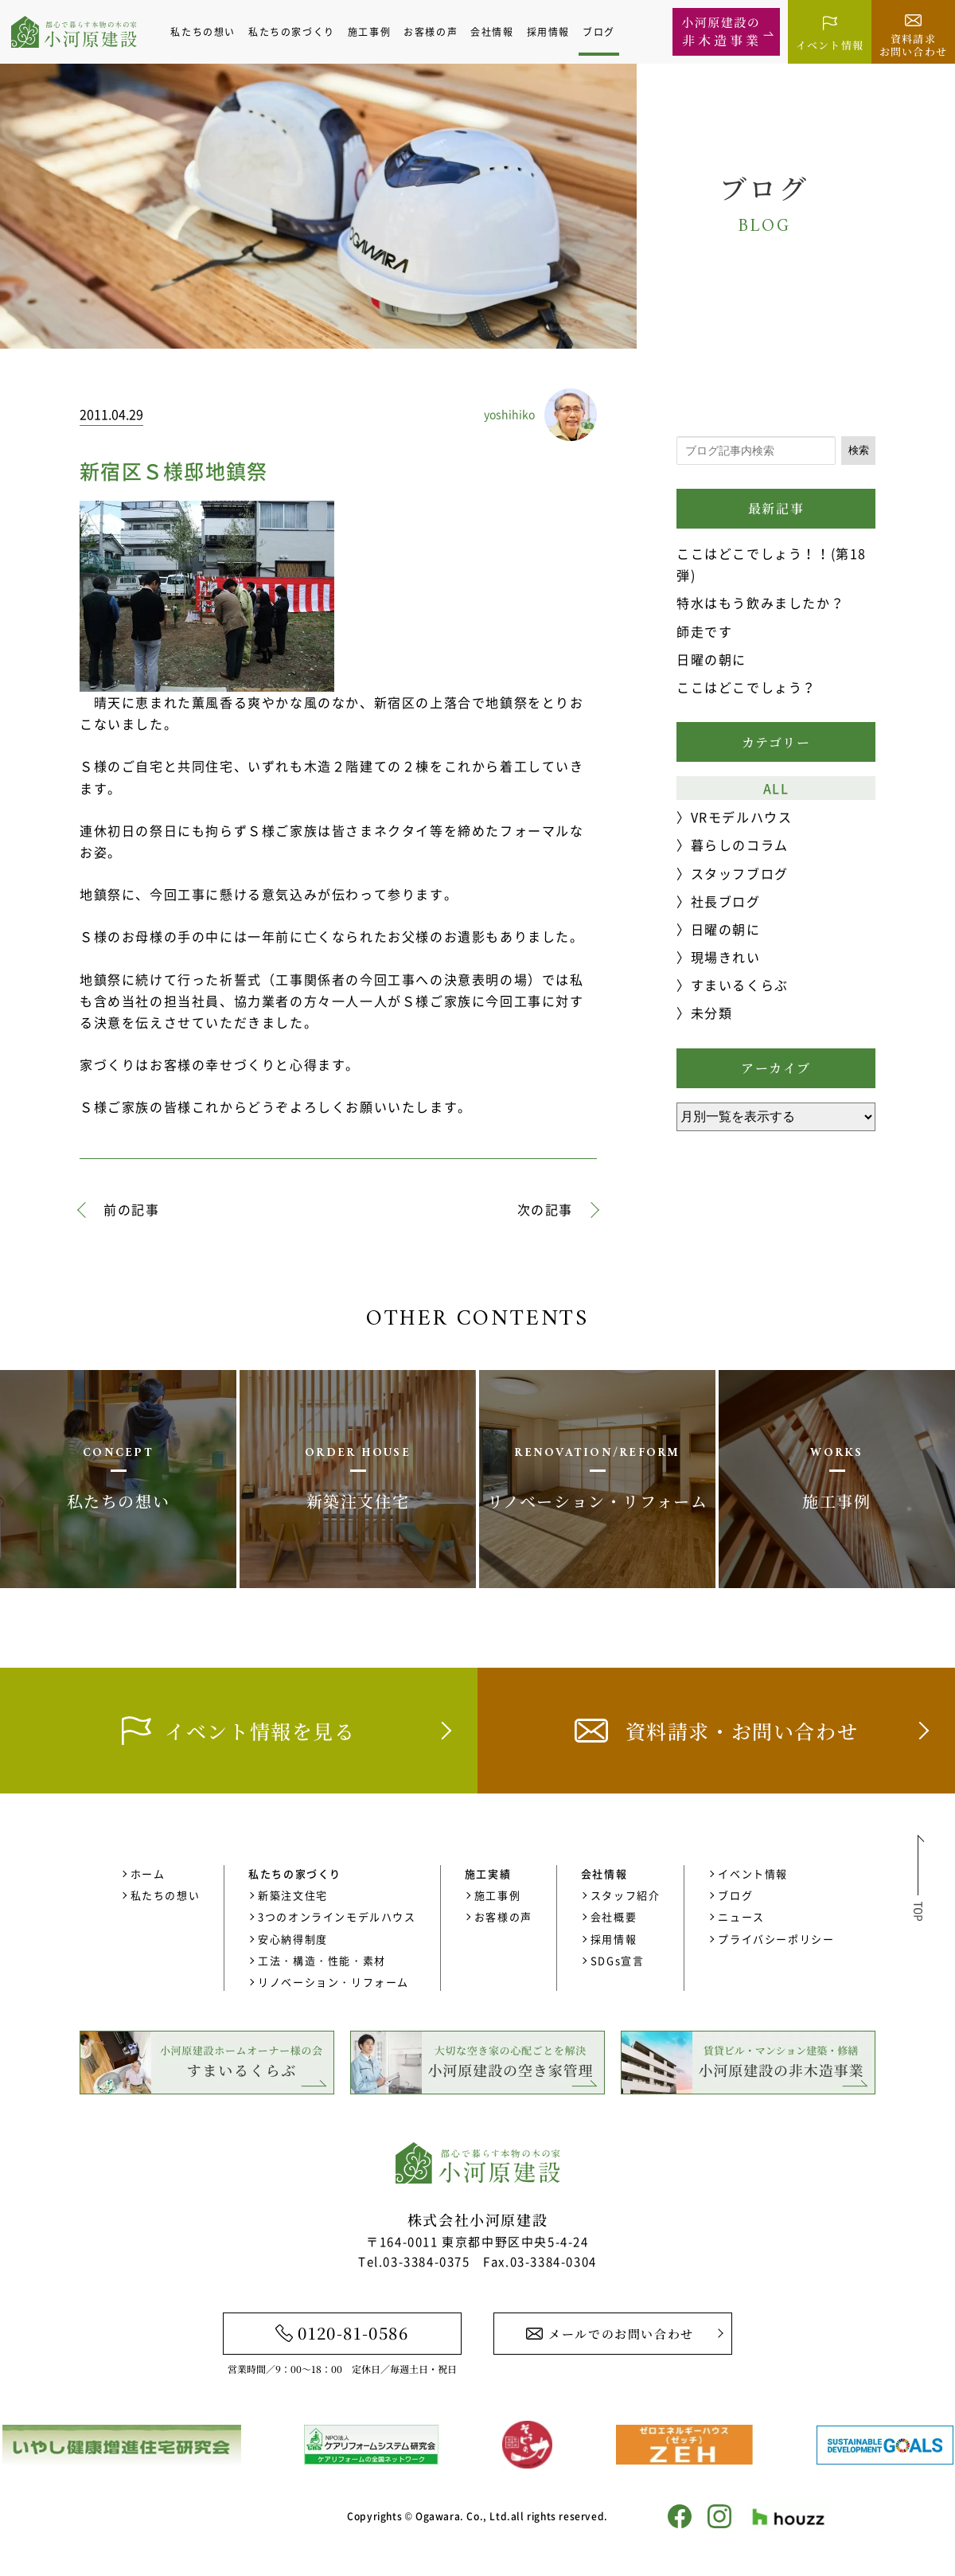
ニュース (741, 1916)
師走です (704, 631)
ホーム (148, 1873)
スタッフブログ (740, 873)
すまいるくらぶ (740, 984)
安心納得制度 (293, 1938)
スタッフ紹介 (626, 1895)
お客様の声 (438, 32)
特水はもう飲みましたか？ (760, 602)
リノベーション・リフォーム (333, 1981)
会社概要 (614, 1916)
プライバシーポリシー (776, 1938)
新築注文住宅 (293, 1895)
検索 (858, 450)
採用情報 (554, 32)
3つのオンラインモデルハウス (336, 1916)
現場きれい (726, 956)
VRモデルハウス (742, 816)
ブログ (606, 32)
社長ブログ (726, 901)
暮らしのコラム (740, 844)
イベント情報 (753, 1873)
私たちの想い (210, 32)
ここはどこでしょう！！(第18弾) (771, 564)
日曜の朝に (711, 659)
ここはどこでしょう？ (746, 687)
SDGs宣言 (618, 1960)
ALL (776, 788)
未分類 (712, 1012)
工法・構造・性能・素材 (322, 1960)
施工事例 (375, 32)
